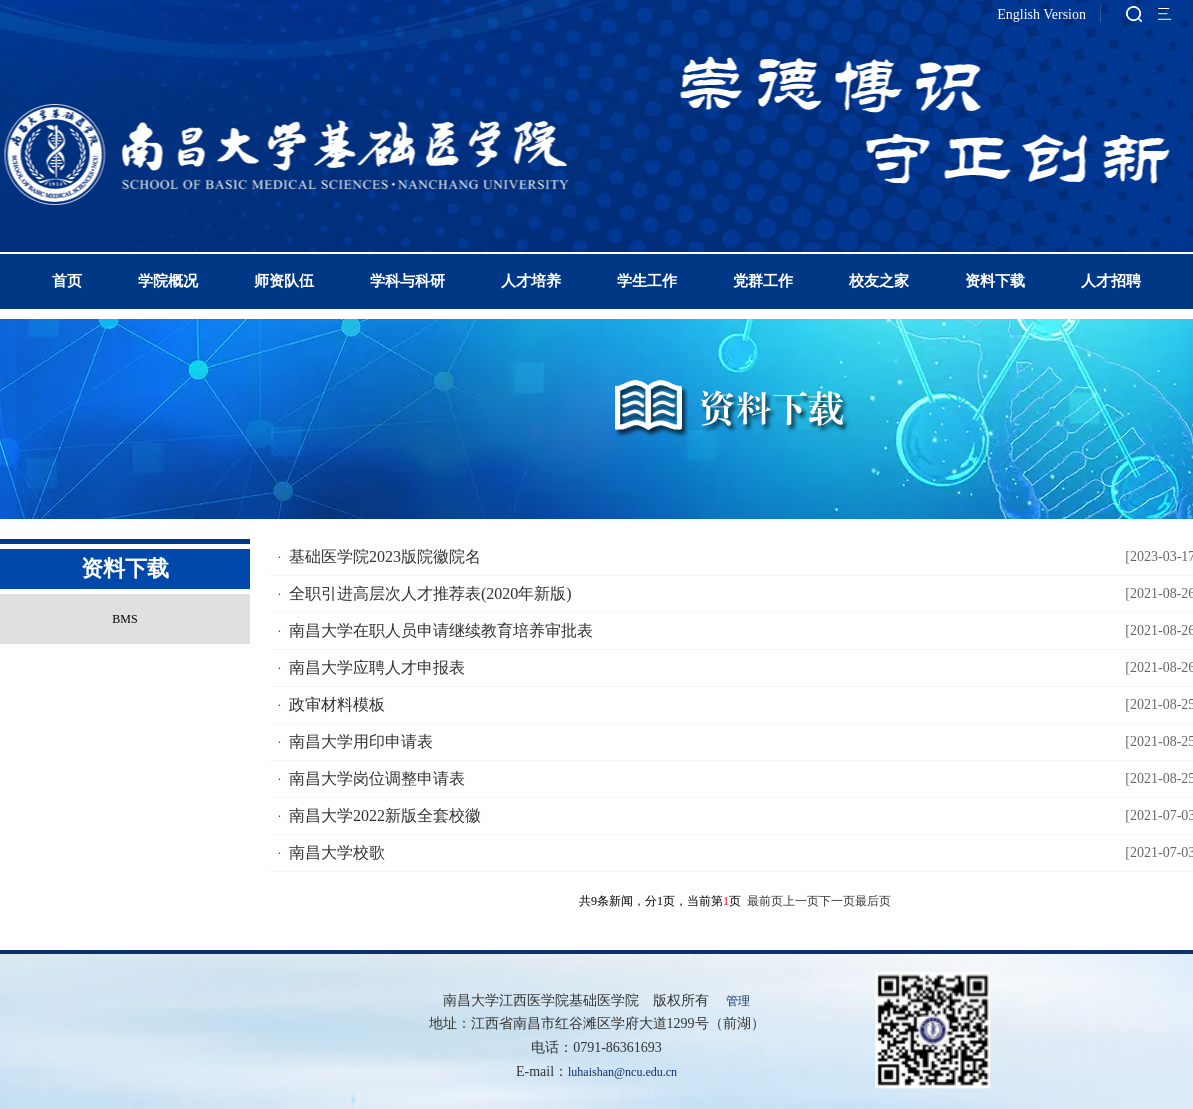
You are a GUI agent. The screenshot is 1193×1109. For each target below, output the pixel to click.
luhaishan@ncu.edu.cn (622, 1072)
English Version (1041, 14)
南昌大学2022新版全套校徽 (385, 815)
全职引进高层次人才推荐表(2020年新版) (430, 593)
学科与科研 (407, 281)
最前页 (765, 901)
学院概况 (168, 281)
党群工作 (763, 281)
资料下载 (995, 281)
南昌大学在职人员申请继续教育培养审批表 (441, 630)
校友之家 (879, 281)
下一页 (837, 901)
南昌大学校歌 (337, 852)
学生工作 (647, 281)
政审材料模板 (337, 704)
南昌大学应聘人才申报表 (377, 667)
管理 (738, 1001)
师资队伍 (284, 281)
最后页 (873, 901)
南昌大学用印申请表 (361, 741)
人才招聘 (1111, 281)
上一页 (801, 901)
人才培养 (531, 281)
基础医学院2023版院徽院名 (385, 556)
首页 (67, 281)
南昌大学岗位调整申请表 (377, 778)
